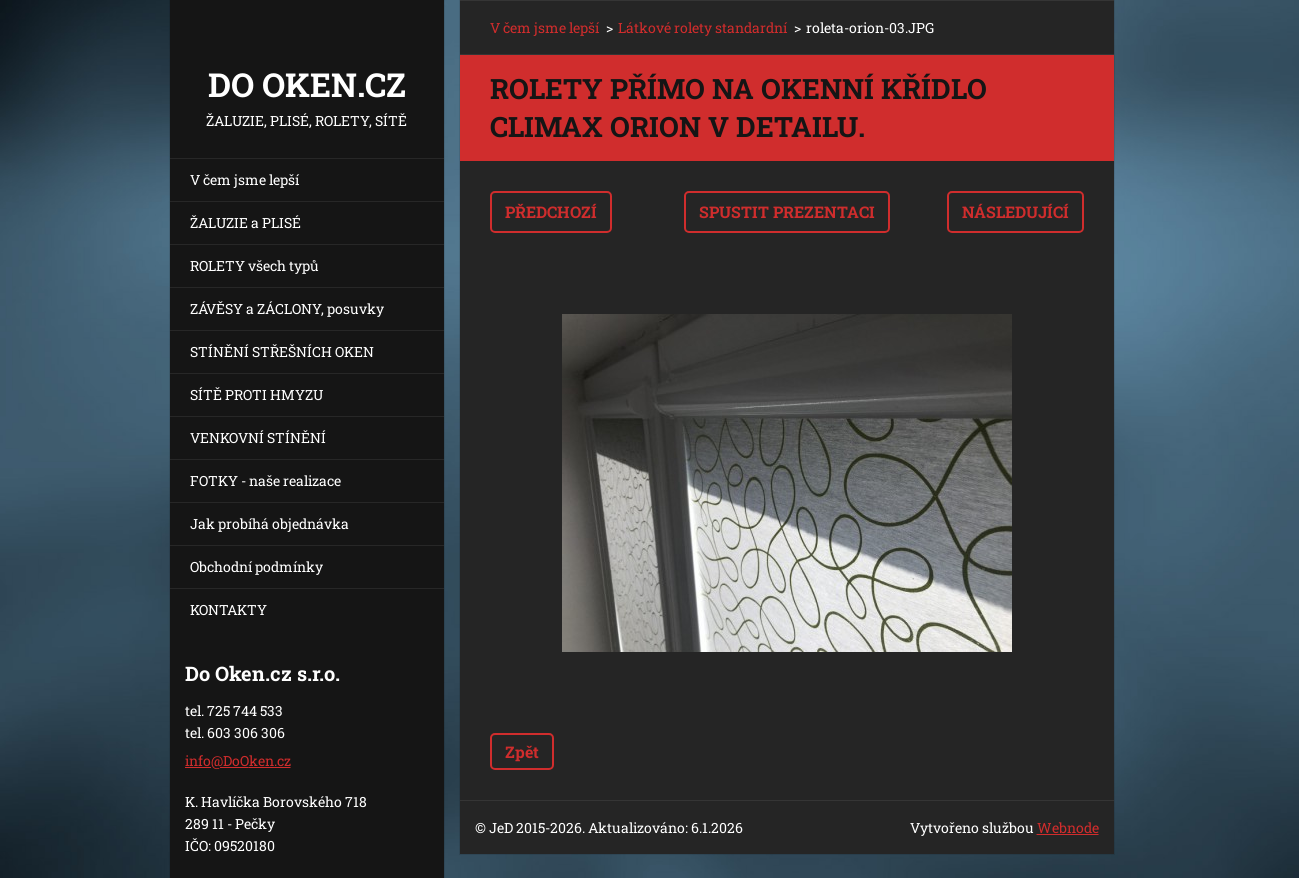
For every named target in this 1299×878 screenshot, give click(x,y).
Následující (1015, 211)
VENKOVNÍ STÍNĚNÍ (258, 437)
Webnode (1068, 827)
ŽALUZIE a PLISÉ (245, 222)
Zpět (522, 751)
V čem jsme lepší (244, 179)
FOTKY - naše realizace (265, 480)
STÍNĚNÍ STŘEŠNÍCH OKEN (282, 351)
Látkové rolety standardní (702, 27)
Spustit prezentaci (787, 211)
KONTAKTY (228, 609)
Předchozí (551, 211)
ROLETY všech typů (254, 265)
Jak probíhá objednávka (269, 523)
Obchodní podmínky (256, 566)
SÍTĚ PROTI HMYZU (256, 394)
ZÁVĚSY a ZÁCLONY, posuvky (287, 308)
